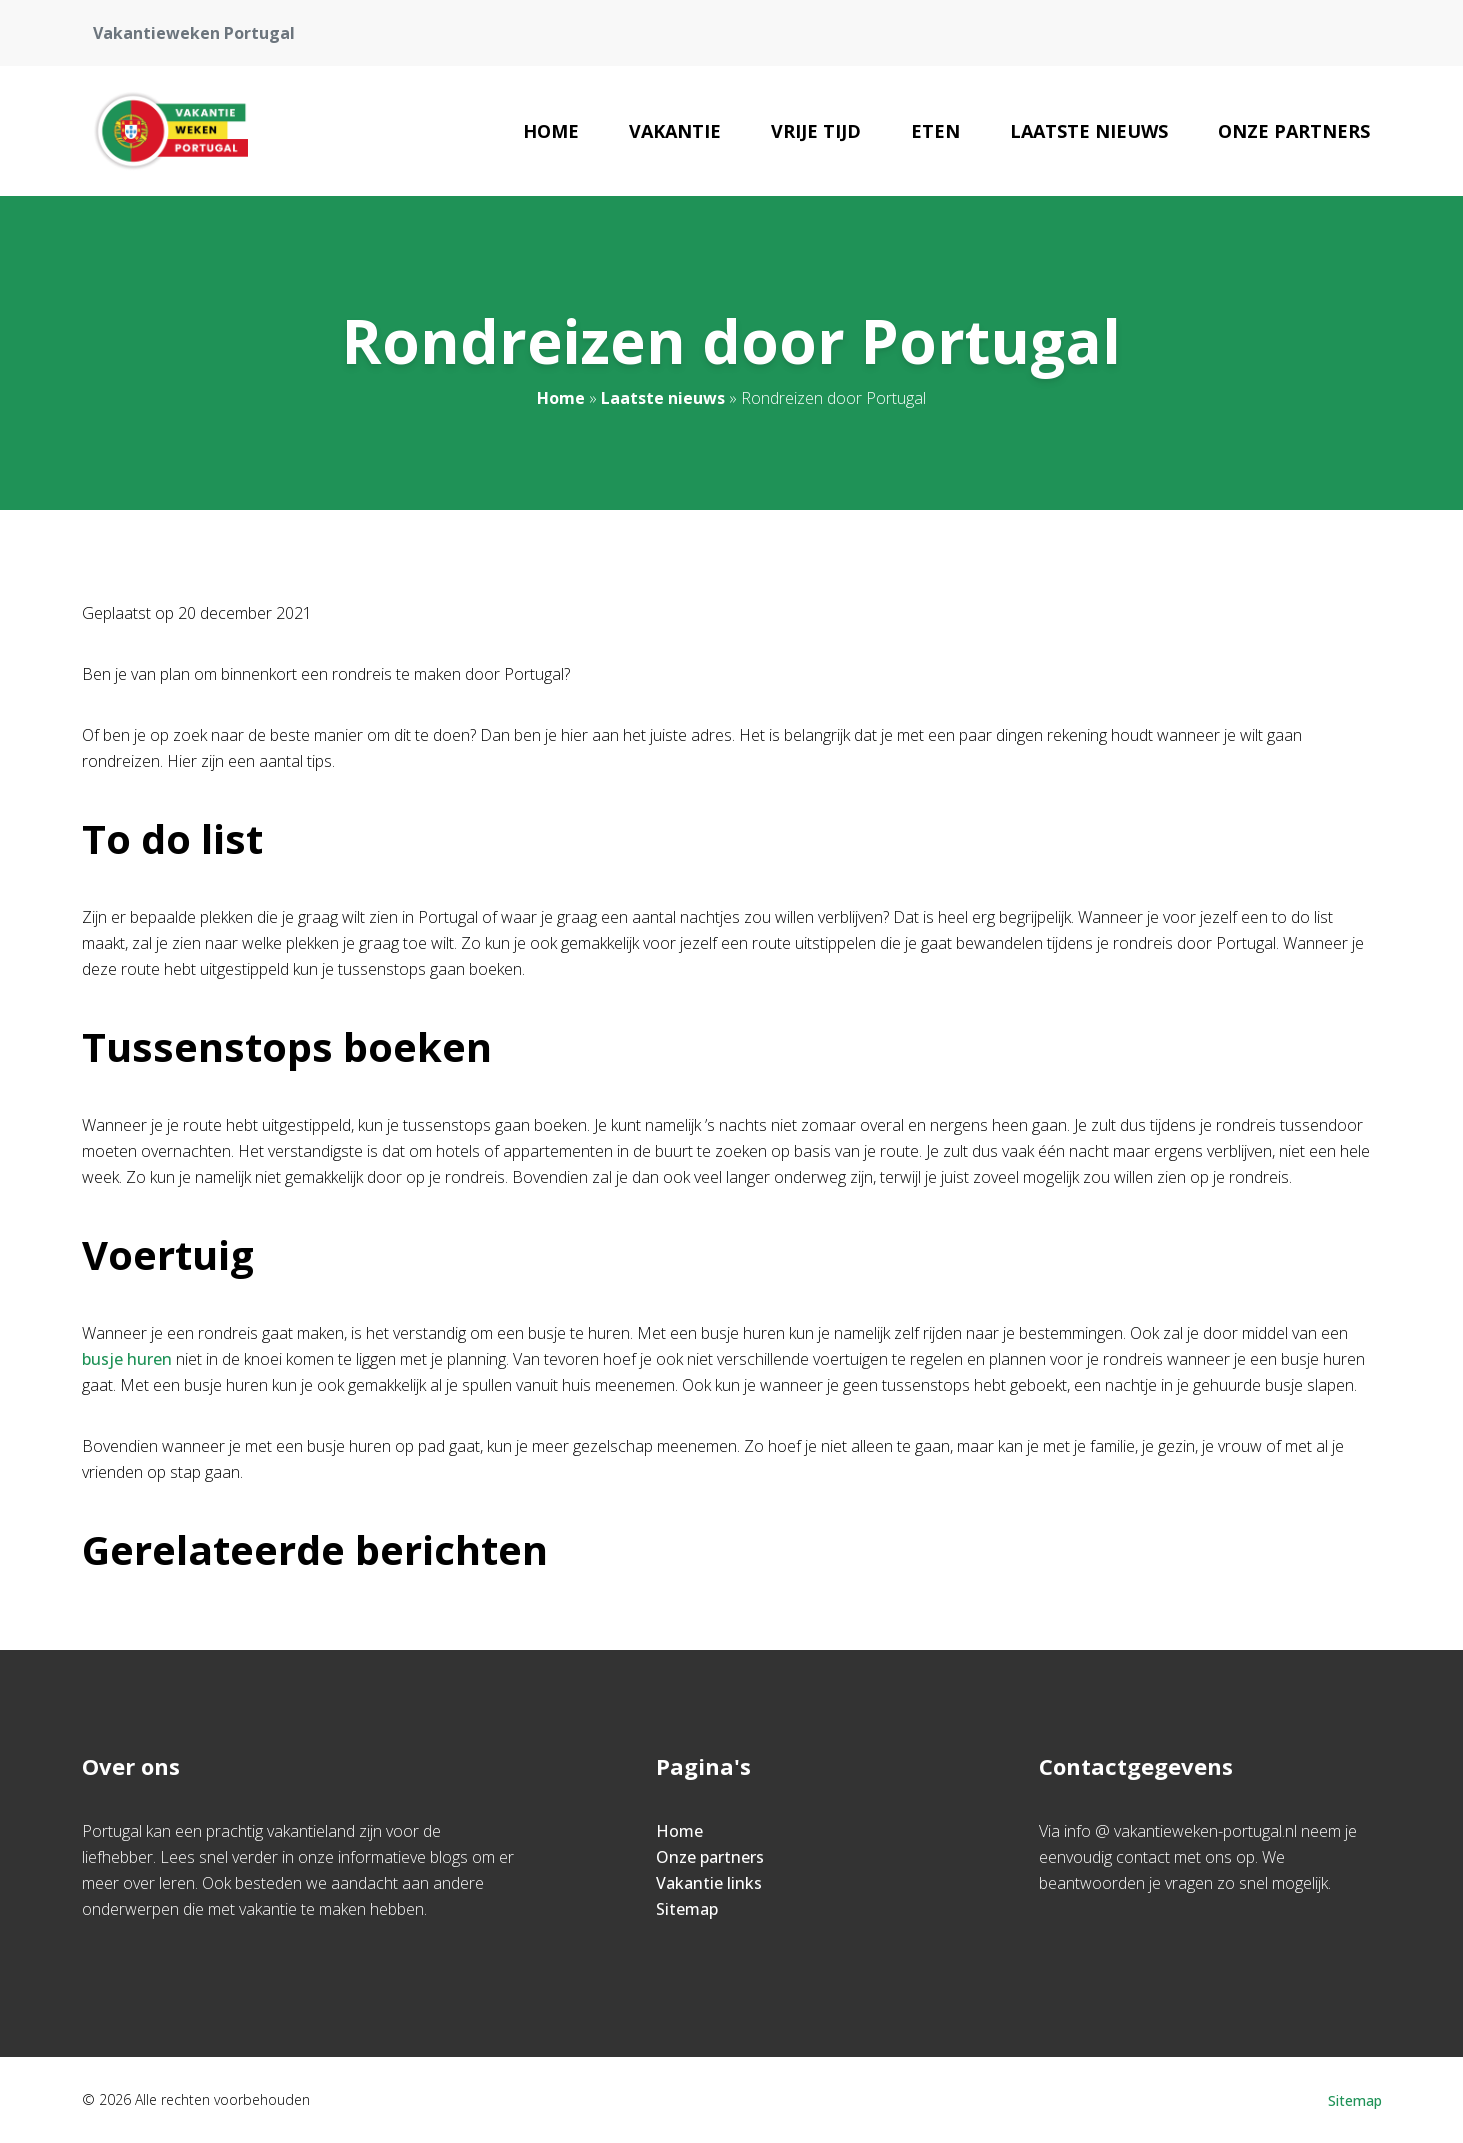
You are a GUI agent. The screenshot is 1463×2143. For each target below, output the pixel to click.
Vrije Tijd (816, 131)
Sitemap (687, 1909)
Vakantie (675, 131)
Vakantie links (709, 1883)
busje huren (127, 1359)
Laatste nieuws (1089, 131)
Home (551, 131)
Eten (935, 131)
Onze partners (1294, 131)
